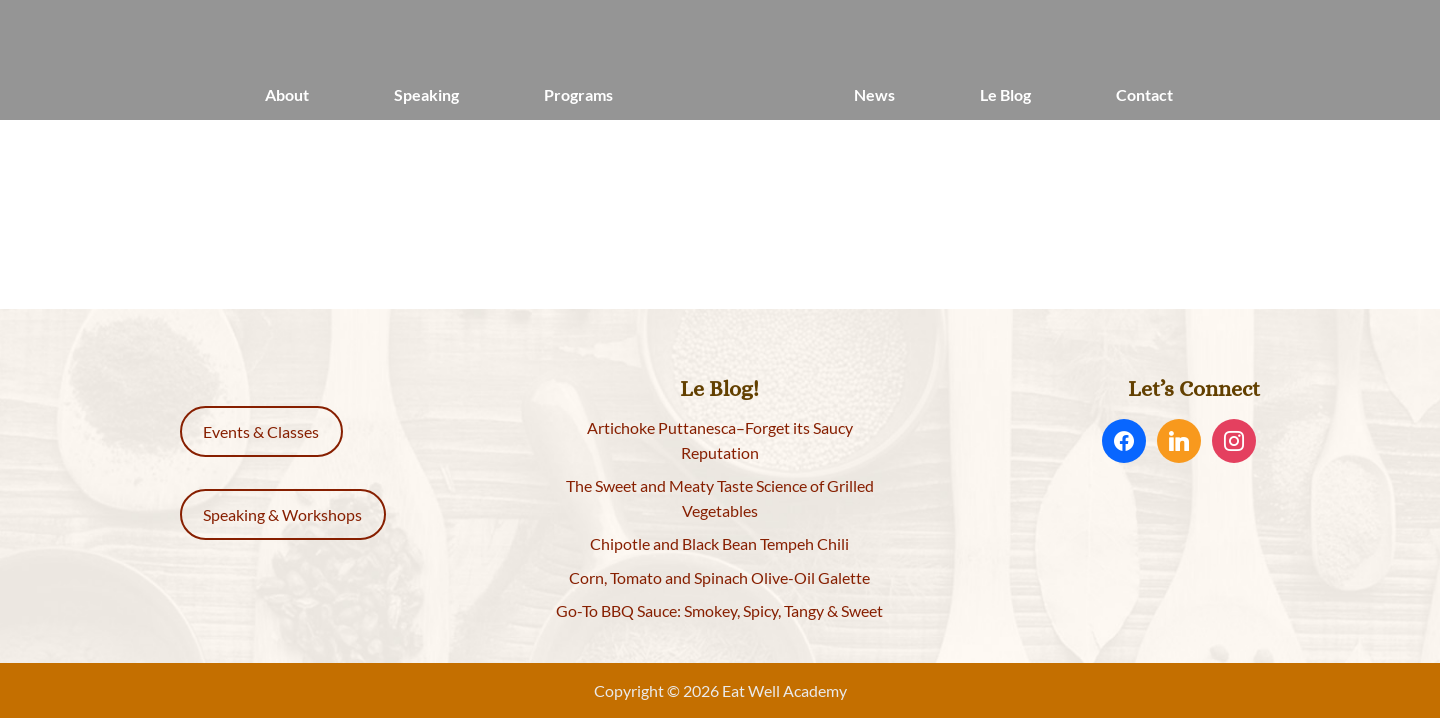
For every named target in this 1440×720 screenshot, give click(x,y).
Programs (578, 94)
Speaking (426, 94)
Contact (1144, 94)
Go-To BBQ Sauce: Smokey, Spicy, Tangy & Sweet (719, 610)
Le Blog (1005, 94)
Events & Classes (261, 431)
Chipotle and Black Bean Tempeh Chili (719, 543)
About (287, 94)
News (874, 94)
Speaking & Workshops (282, 514)
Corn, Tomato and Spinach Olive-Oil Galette (719, 577)
